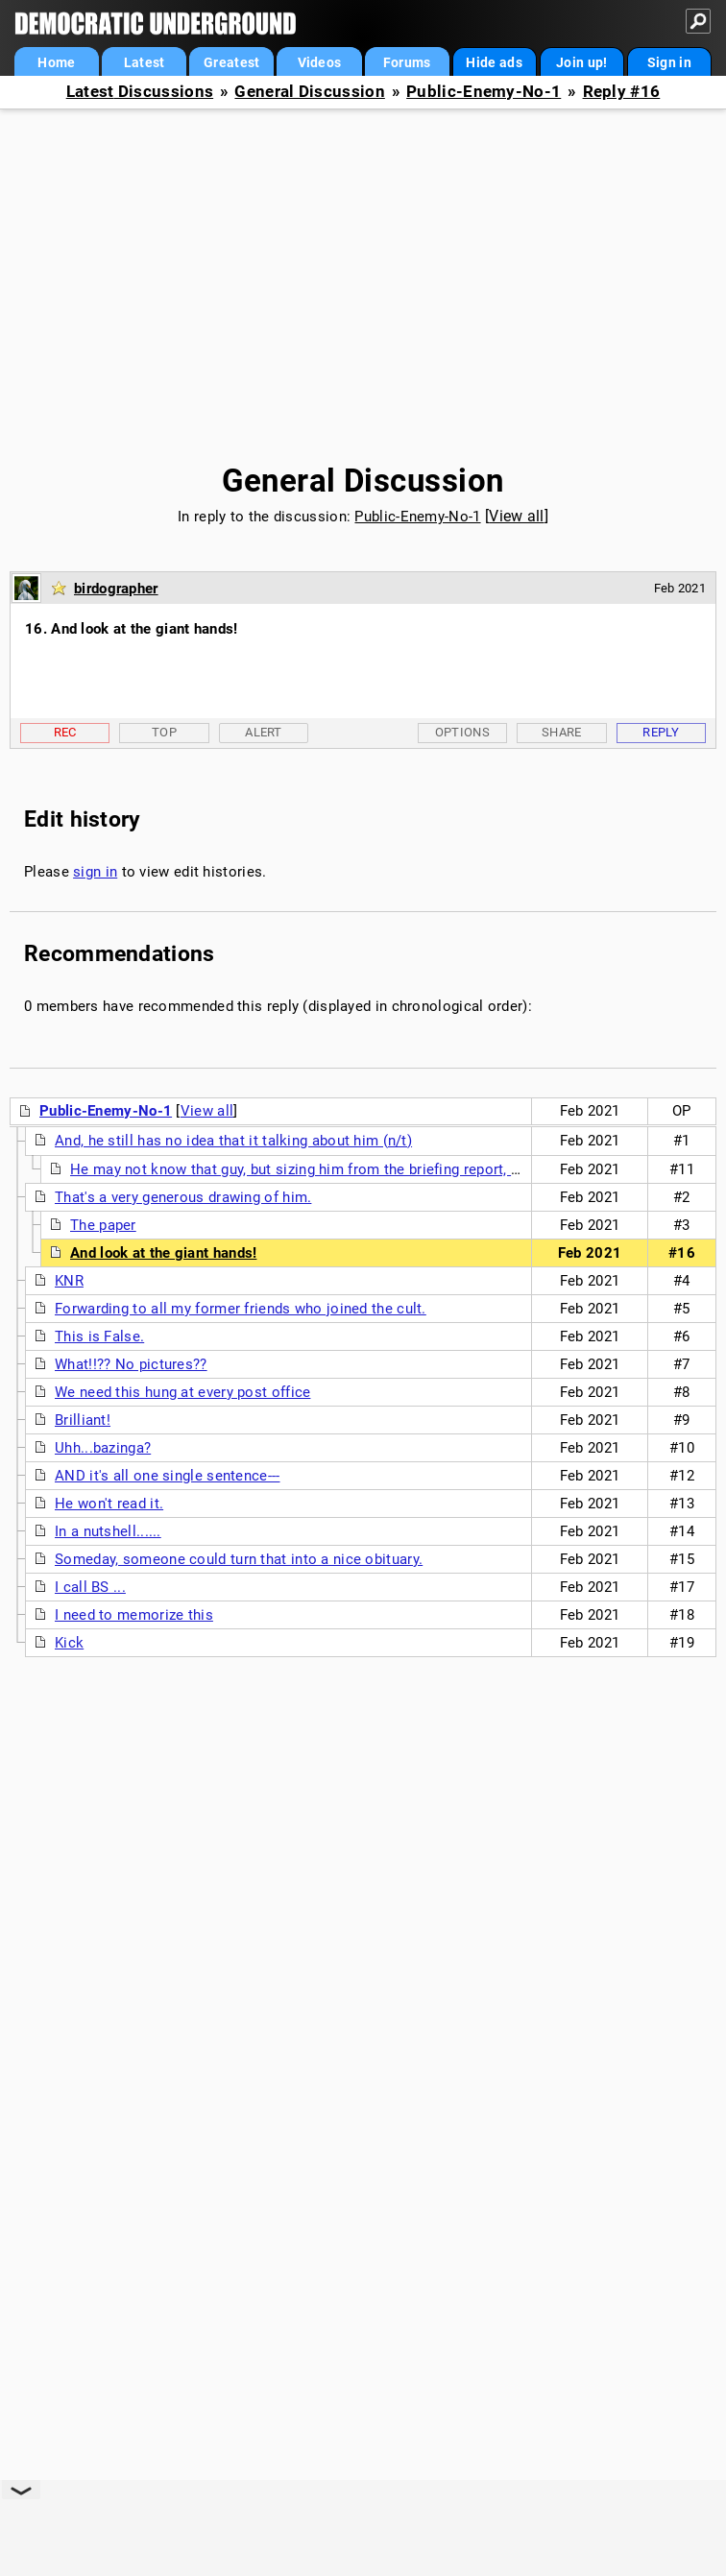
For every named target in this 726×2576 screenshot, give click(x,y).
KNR (69, 1280)
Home (56, 62)
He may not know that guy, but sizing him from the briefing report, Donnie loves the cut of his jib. (392, 1169)
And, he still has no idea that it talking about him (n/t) (233, 1140)
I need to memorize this (134, 1615)
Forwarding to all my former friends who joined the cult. (240, 1308)
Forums (407, 62)
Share (562, 732)
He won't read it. (109, 1503)
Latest (144, 62)
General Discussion (309, 92)
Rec (65, 732)
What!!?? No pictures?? (131, 1364)
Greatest (231, 62)
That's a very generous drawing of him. (183, 1197)
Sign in (669, 62)
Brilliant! (82, 1420)
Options (462, 732)
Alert (263, 732)
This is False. (99, 1336)
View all (516, 516)
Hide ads (493, 62)
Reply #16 (622, 92)
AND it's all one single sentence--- (167, 1475)
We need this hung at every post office (182, 1392)
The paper (103, 1225)
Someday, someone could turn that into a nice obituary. (239, 1559)
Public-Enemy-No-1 (483, 92)
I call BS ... (90, 1587)
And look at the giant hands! (163, 1253)
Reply (660, 732)
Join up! (581, 62)
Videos (320, 62)
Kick (69, 1642)
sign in (95, 871)
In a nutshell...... (108, 1531)
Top (164, 732)
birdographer (116, 588)
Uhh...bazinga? (103, 1448)
